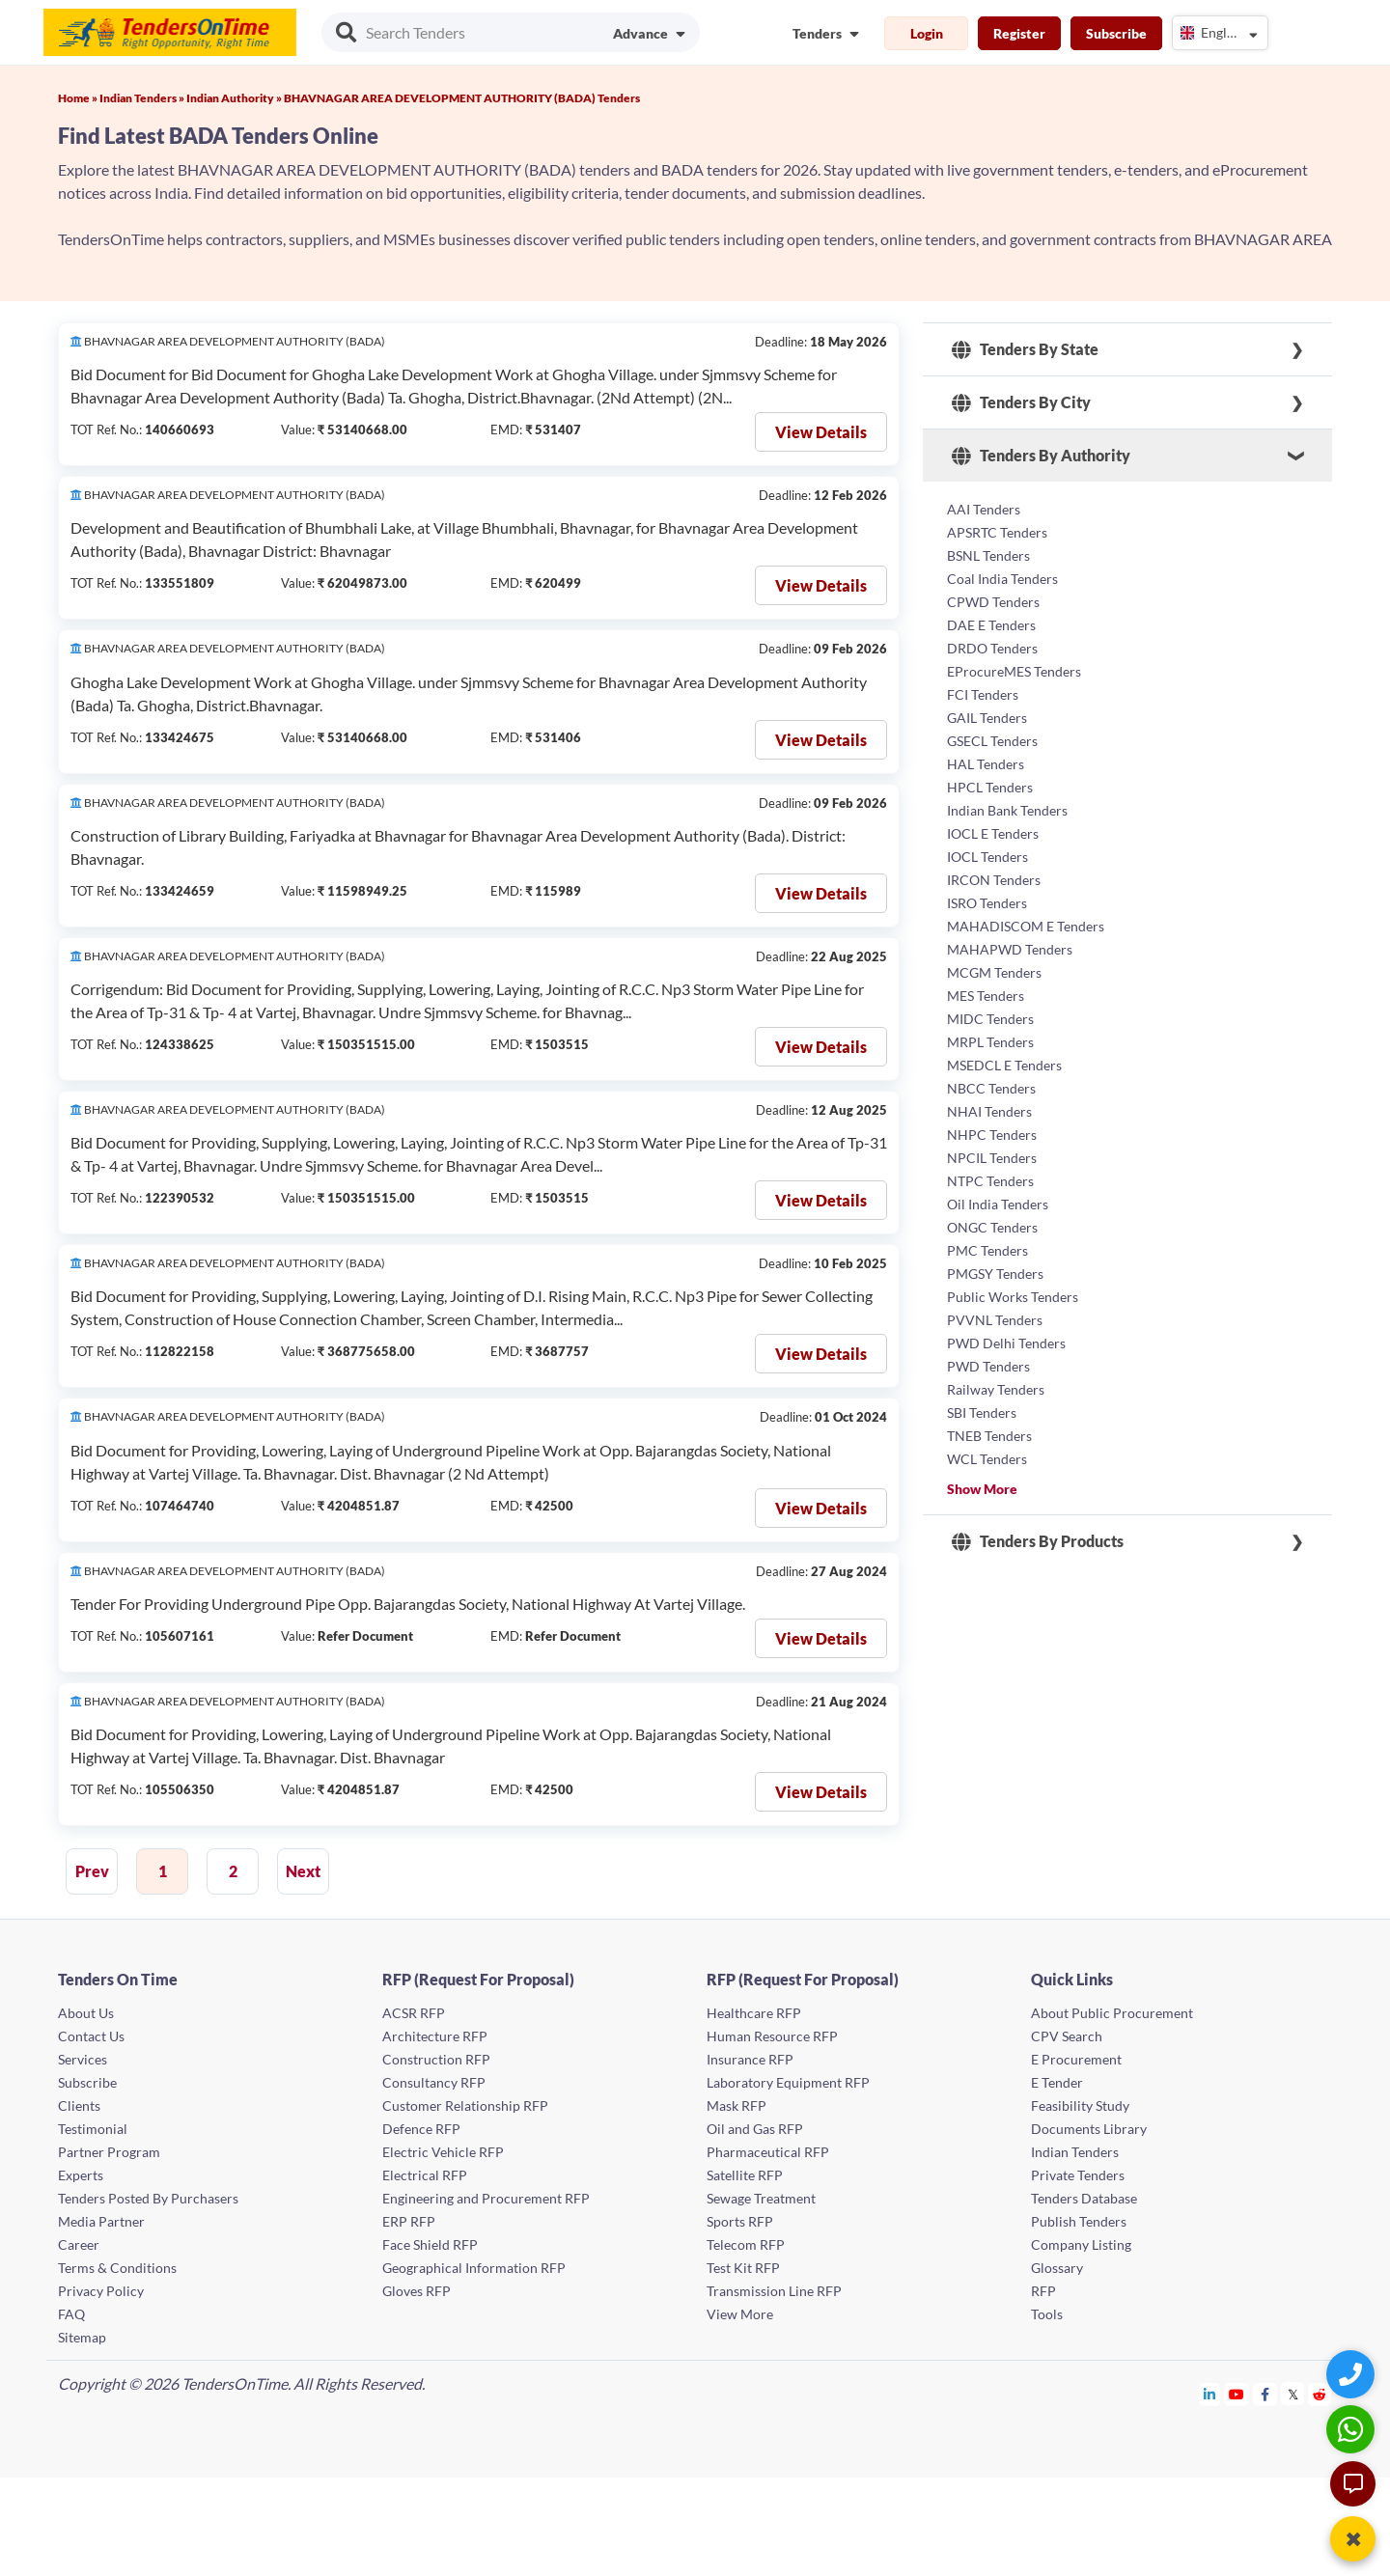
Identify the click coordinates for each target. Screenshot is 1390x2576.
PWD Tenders (988, 1366)
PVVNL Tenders (994, 1320)
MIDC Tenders (990, 1019)
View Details (821, 432)
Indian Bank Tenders (1007, 810)
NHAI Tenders (989, 1111)
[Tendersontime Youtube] (1237, 2394)
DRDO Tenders (992, 648)
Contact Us (91, 2036)
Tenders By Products (1038, 1541)
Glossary (1057, 2267)
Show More (982, 1489)
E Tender (1057, 2082)
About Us (86, 2013)
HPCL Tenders (990, 787)
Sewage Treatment (761, 2198)
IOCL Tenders (987, 856)
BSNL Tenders (988, 555)
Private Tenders (1078, 2175)
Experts (80, 2175)
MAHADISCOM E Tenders (1025, 926)
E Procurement (1076, 2059)
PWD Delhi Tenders (1006, 1343)
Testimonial (92, 2128)
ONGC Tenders (992, 1227)
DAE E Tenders (991, 625)
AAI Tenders (983, 509)
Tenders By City (1021, 402)
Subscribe (1116, 33)
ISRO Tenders (987, 903)
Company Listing (1081, 2244)
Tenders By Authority (1041, 455)
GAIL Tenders (987, 717)
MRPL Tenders (990, 1042)
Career (78, 2244)
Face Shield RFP (430, 2244)
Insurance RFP (750, 2059)
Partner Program (109, 2152)
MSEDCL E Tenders (1004, 1065)
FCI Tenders (982, 694)
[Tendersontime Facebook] (1265, 2394)
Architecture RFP (434, 2036)
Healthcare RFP (754, 2013)
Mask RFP (736, 2105)
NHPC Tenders (992, 1134)
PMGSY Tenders (995, 1273)
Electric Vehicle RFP (443, 2152)
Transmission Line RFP (774, 2291)
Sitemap (82, 2337)
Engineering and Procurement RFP (486, 2198)
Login (926, 33)
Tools (1047, 2314)
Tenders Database (1084, 2198)
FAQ (71, 2314)
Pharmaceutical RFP (768, 2152)
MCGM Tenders (994, 972)
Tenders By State (1025, 349)
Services (82, 2059)
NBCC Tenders (991, 1088)
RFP (1043, 2291)
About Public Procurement (1112, 2013)
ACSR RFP (413, 2013)
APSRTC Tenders (997, 532)
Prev (92, 1871)
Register (1019, 33)
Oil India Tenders (997, 1204)
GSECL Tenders (992, 741)
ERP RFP (408, 2221)
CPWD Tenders (993, 602)
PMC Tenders (987, 1250)
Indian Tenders (1075, 2152)
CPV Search (1066, 2036)
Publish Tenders (1078, 2221)
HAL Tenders (985, 764)
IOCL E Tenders (993, 833)
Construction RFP (436, 2059)
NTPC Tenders (990, 1181)
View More (740, 2314)
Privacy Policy (101, 2291)
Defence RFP (421, 2128)
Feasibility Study (1080, 2105)
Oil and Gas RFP (755, 2128)
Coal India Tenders (1002, 578)
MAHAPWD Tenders (1009, 949)
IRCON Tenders (994, 880)
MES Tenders (985, 995)
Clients (79, 2105)
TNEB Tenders (989, 1435)
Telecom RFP (746, 2244)
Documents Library (1089, 2128)
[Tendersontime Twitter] (1293, 2394)
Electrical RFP (424, 2175)
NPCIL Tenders (992, 1158)
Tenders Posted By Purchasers (148, 2198)
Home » (78, 98)
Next (303, 1871)
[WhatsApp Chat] (1353, 2428)
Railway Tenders (995, 1389)
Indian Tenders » (142, 98)
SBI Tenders (981, 1412)
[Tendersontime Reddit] (1320, 2394)
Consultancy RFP (434, 2082)
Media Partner (101, 2221)
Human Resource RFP (772, 2036)
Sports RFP (740, 2221)
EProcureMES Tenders (1014, 671)
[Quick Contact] (1353, 2373)
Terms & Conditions (117, 2267)
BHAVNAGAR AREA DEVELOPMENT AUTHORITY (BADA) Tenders (462, 98)
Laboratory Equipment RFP (788, 2082)
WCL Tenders (987, 1459)
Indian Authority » (235, 98)
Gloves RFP (416, 2291)
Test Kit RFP (743, 2267)
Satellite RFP (745, 2175)
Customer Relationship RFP (465, 2105)
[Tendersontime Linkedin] (1210, 2394)
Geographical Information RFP (474, 2267)
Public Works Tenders (1012, 1296)
